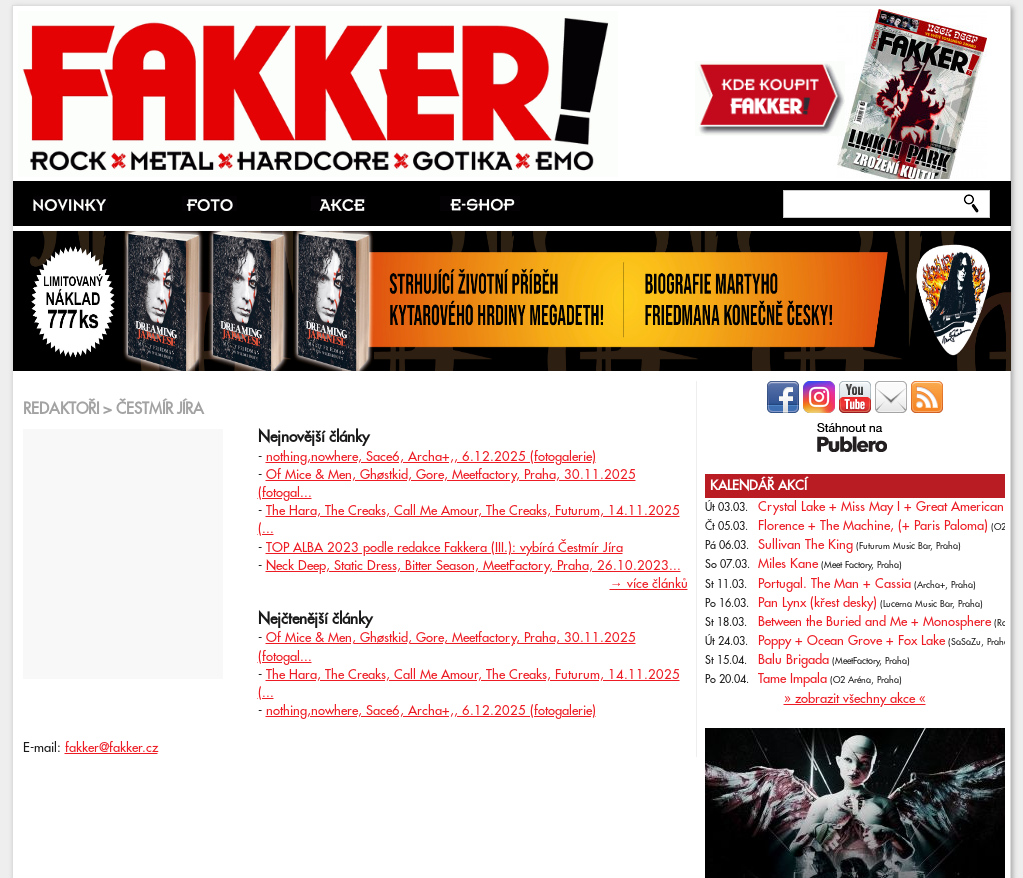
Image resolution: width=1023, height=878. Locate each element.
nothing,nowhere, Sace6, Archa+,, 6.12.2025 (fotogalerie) (431, 457)
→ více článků (649, 584)
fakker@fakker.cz (111, 748)
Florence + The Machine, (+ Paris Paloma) (873, 526)
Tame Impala (792, 679)
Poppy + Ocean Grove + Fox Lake (851, 641)
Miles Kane (788, 564)
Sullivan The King (805, 545)
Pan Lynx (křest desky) (817, 603)
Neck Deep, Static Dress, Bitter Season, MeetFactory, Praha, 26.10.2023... (473, 566)
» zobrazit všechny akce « (855, 699)
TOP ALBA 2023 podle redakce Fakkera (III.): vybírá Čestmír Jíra (444, 548)
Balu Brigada (793, 660)
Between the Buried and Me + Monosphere (874, 622)
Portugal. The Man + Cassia (834, 584)
